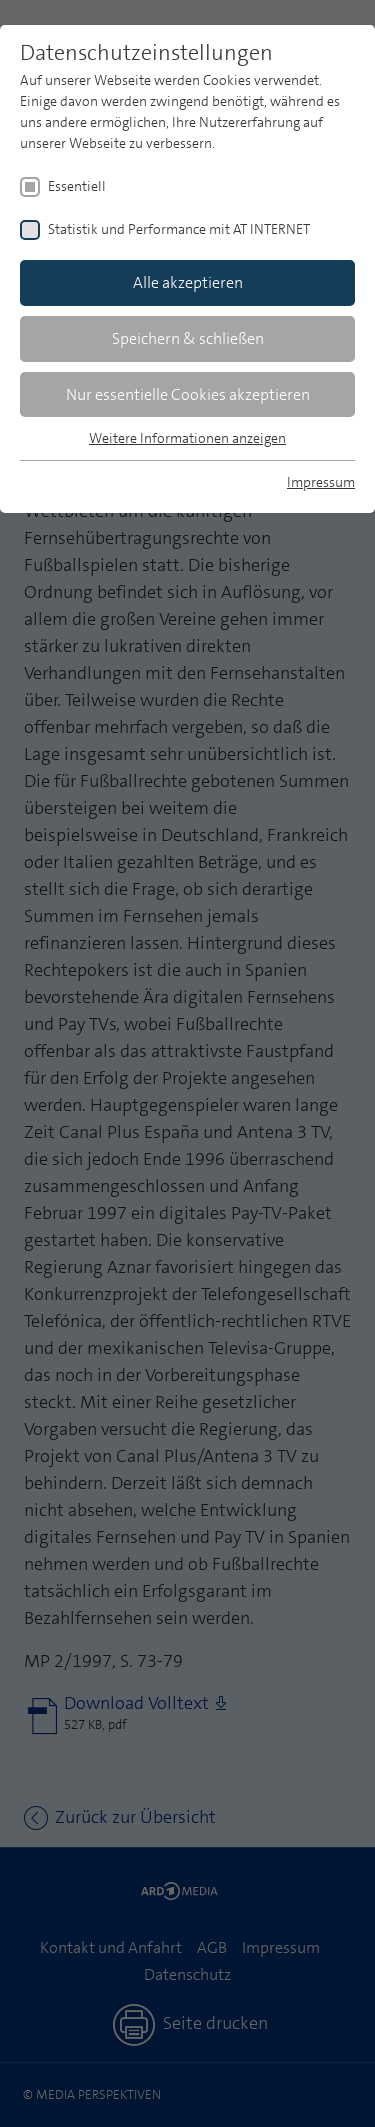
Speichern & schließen (188, 338)
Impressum (321, 482)
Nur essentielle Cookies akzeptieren (188, 394)
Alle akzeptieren (188, 282)
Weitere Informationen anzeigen (187, 438)
